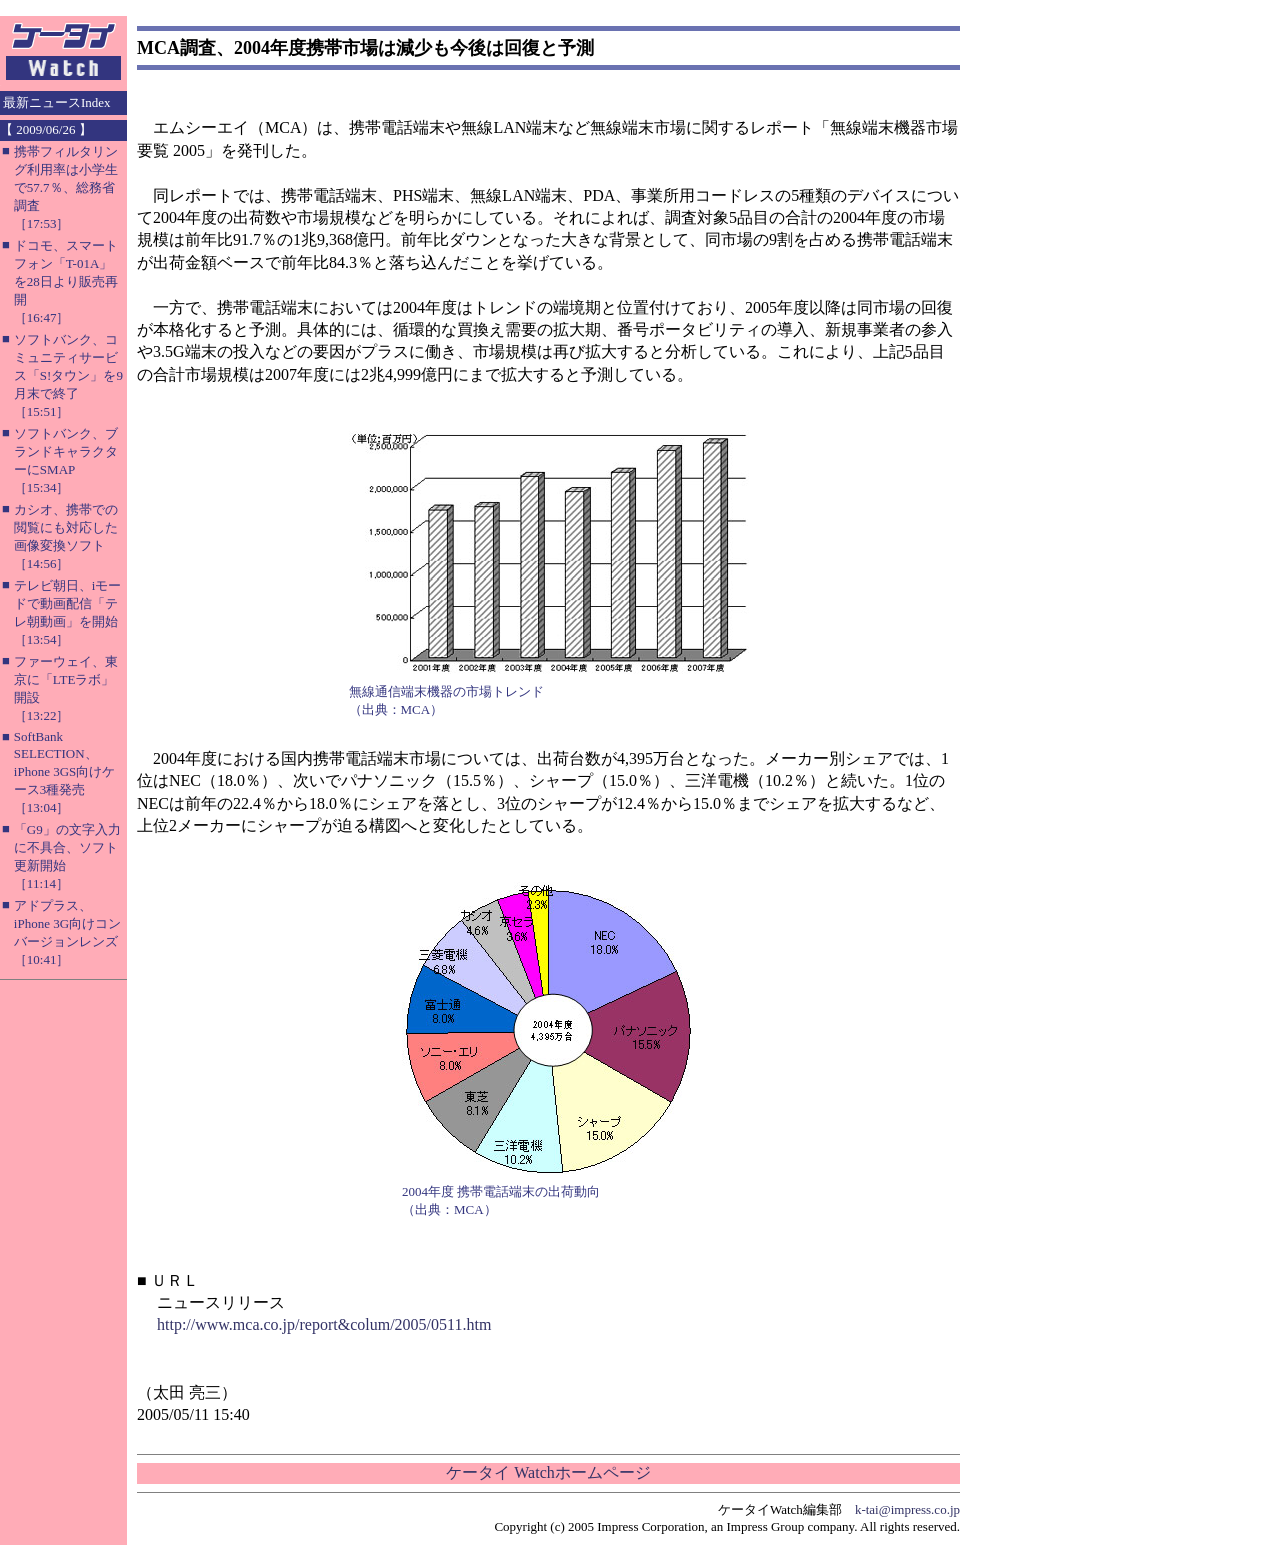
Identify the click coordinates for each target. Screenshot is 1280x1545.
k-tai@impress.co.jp (907, 1509)
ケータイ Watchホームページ (548, 1472)
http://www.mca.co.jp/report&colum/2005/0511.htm (324, 1324)
